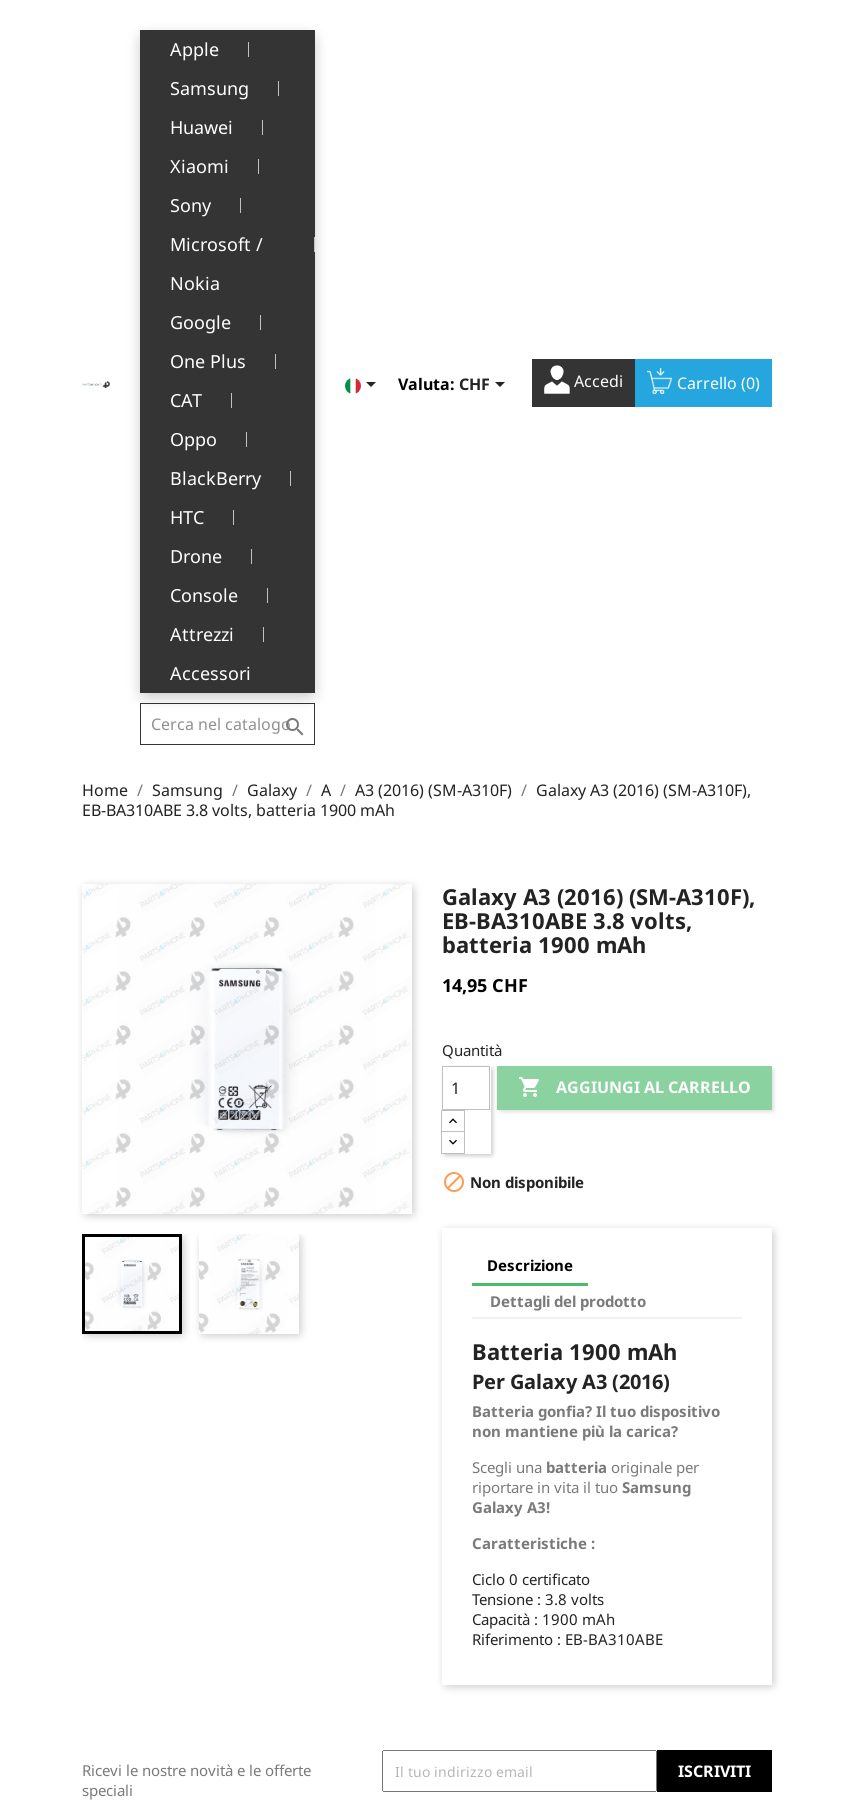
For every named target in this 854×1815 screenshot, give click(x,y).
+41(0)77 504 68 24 (151, 1602)
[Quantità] (466, 577)
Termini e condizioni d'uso (331, 1495)
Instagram (750, 1337)
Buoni (461, 1617)
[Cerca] (227, 44)
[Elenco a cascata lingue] (364, 47)
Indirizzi (469, 1586)
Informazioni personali (485, 1484)
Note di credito (492, 1555)
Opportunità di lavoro (327, 1660)
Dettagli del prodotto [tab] (568, 790)
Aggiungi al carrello (634, 577)
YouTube (706, 1337)
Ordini (463, 1525)
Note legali (313, 1453)
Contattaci (311, 1701)
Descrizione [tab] (530, 754)
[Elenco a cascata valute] (485, 47)
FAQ (290, 1618)
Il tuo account (486, 1434)
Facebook (662, 1337)
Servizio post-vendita (322, 1577)
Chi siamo (310, 1536)
